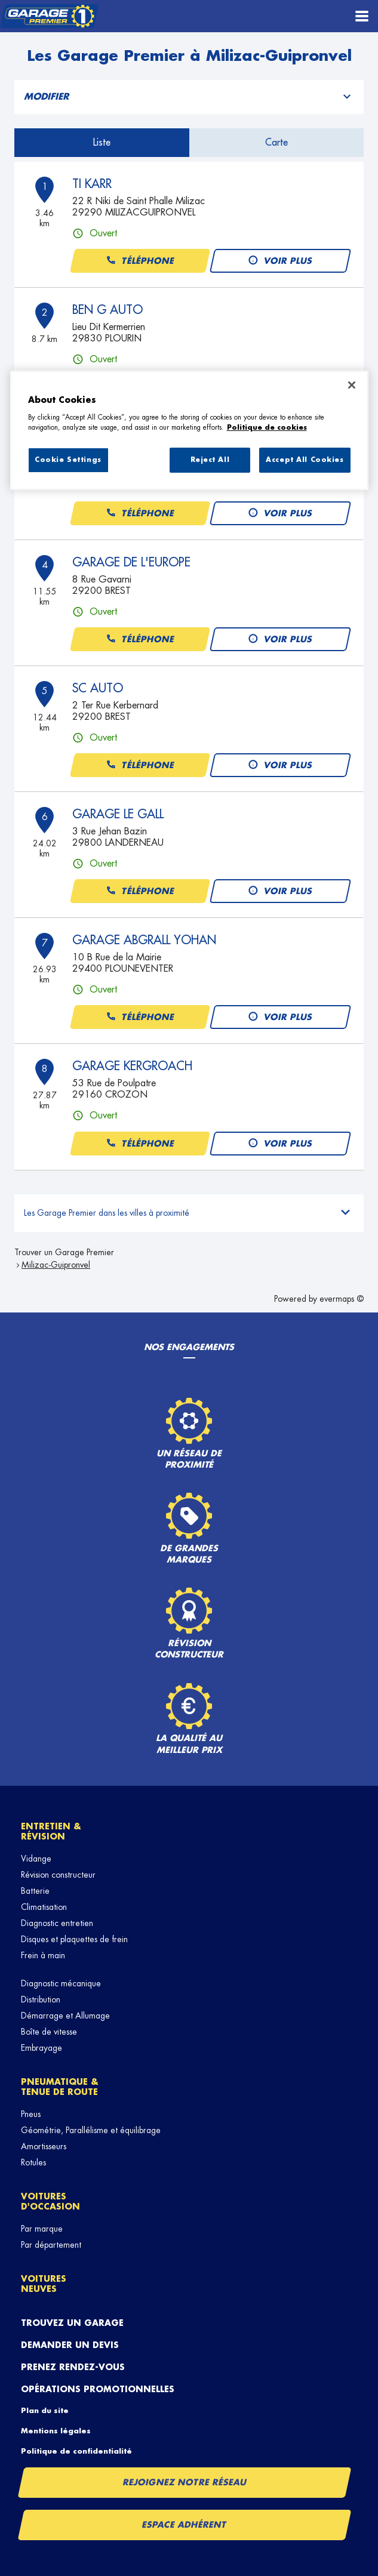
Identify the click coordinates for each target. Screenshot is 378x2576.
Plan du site (45, 2410)
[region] (189, 430)
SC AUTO (97, 688)
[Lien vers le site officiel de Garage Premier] (49, 16)
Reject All (210, 460)
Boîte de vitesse (49, 2031)
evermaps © (341, 1299)
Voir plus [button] (280, 261)
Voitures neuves (43, 2284)
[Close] (352, 385)
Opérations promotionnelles (97, 2389)
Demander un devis (70, 2345)
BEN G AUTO (107, 310)
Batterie (35, 1891)
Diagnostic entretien (57, 1923)
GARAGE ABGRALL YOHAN (144, 940)
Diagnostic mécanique (61, 1983)
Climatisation (44, 1907)
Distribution (40, 1999)
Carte (276, 142)
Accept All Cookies (304, 460)
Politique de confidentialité (76, 2451)
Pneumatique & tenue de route (60, 2087)
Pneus (31, 2114)
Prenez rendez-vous (73, 2367)
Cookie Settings (68, 460)
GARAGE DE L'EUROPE (131, 562)
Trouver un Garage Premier (64, 1252)
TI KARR (92, 184)
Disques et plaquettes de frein (74, 1939)
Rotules (33, 2162)
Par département (51, 2245)
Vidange (36, 1858)
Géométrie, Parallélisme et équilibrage (91, 2130)
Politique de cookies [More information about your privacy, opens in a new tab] (267, 427)
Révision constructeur (58, 1875)
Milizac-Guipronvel (55, 1265)
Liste (101, 142)
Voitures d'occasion (50, 2201)
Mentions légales (56, 2431)
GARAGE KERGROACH (132, 1066)
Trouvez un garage (72, 2323)
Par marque (42, 2228)
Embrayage (41, 2048)
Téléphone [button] (140, 261)
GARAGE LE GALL (118, 814)
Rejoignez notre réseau (184, 2482)
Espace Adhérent (185, 2524)
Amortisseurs (43, 2146)
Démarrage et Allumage (65, 2015)
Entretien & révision (51, 1831)
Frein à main (43, 1955)
